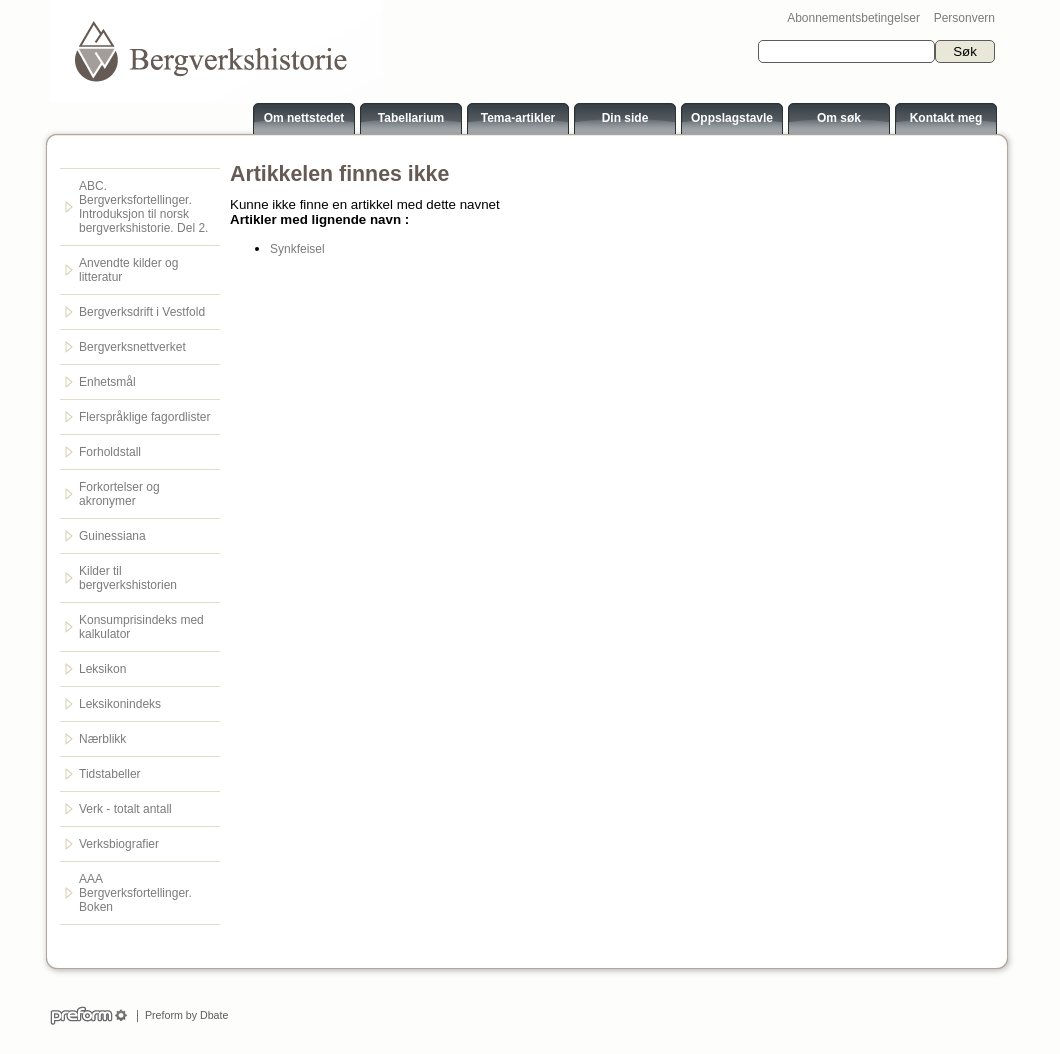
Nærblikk (102, 739)
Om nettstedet (304, 118)
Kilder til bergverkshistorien (128, 578)
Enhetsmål (107, 382)
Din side (625, 118)
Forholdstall (110, 452)
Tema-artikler (518, 118)
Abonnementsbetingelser (853, 18)
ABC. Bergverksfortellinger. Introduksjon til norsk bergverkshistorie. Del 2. (143, 207)
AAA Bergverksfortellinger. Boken (135, 893)
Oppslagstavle (732, 118)
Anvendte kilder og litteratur (128, 270)
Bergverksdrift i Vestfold (142, 312)
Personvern (964, 18)
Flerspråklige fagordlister (144, 417)
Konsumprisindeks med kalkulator (141, 627)
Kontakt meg (946, 118)
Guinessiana (112, 536)
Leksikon (102, 669)
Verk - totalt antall (125, 809)
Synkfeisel (297, 249)
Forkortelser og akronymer (119, 494)
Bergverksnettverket (132, 347)
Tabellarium (411, 118)
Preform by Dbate (183, 1015)
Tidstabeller (110, 774)
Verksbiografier (119, 844)
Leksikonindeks (120, 704)
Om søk (839, 118)
